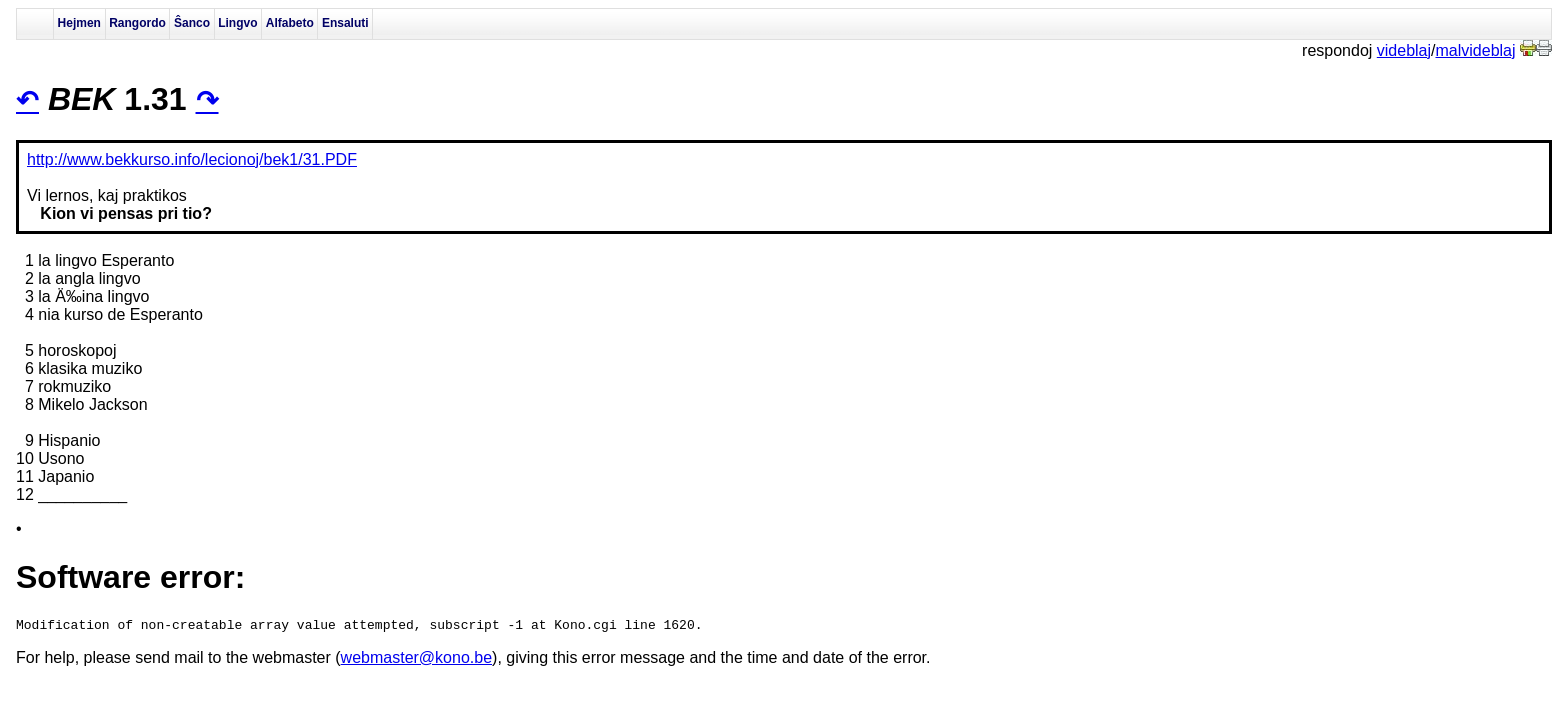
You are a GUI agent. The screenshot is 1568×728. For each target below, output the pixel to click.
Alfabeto (290, 23)
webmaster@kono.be (416, 660)
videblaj (1404, 50)
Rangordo (137, 23)
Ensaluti (345, 23)
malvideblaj (1476, 50)
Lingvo (237, 23)
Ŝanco (192, 23)
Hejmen (79, 23)
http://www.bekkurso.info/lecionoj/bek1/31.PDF (192, 159)
